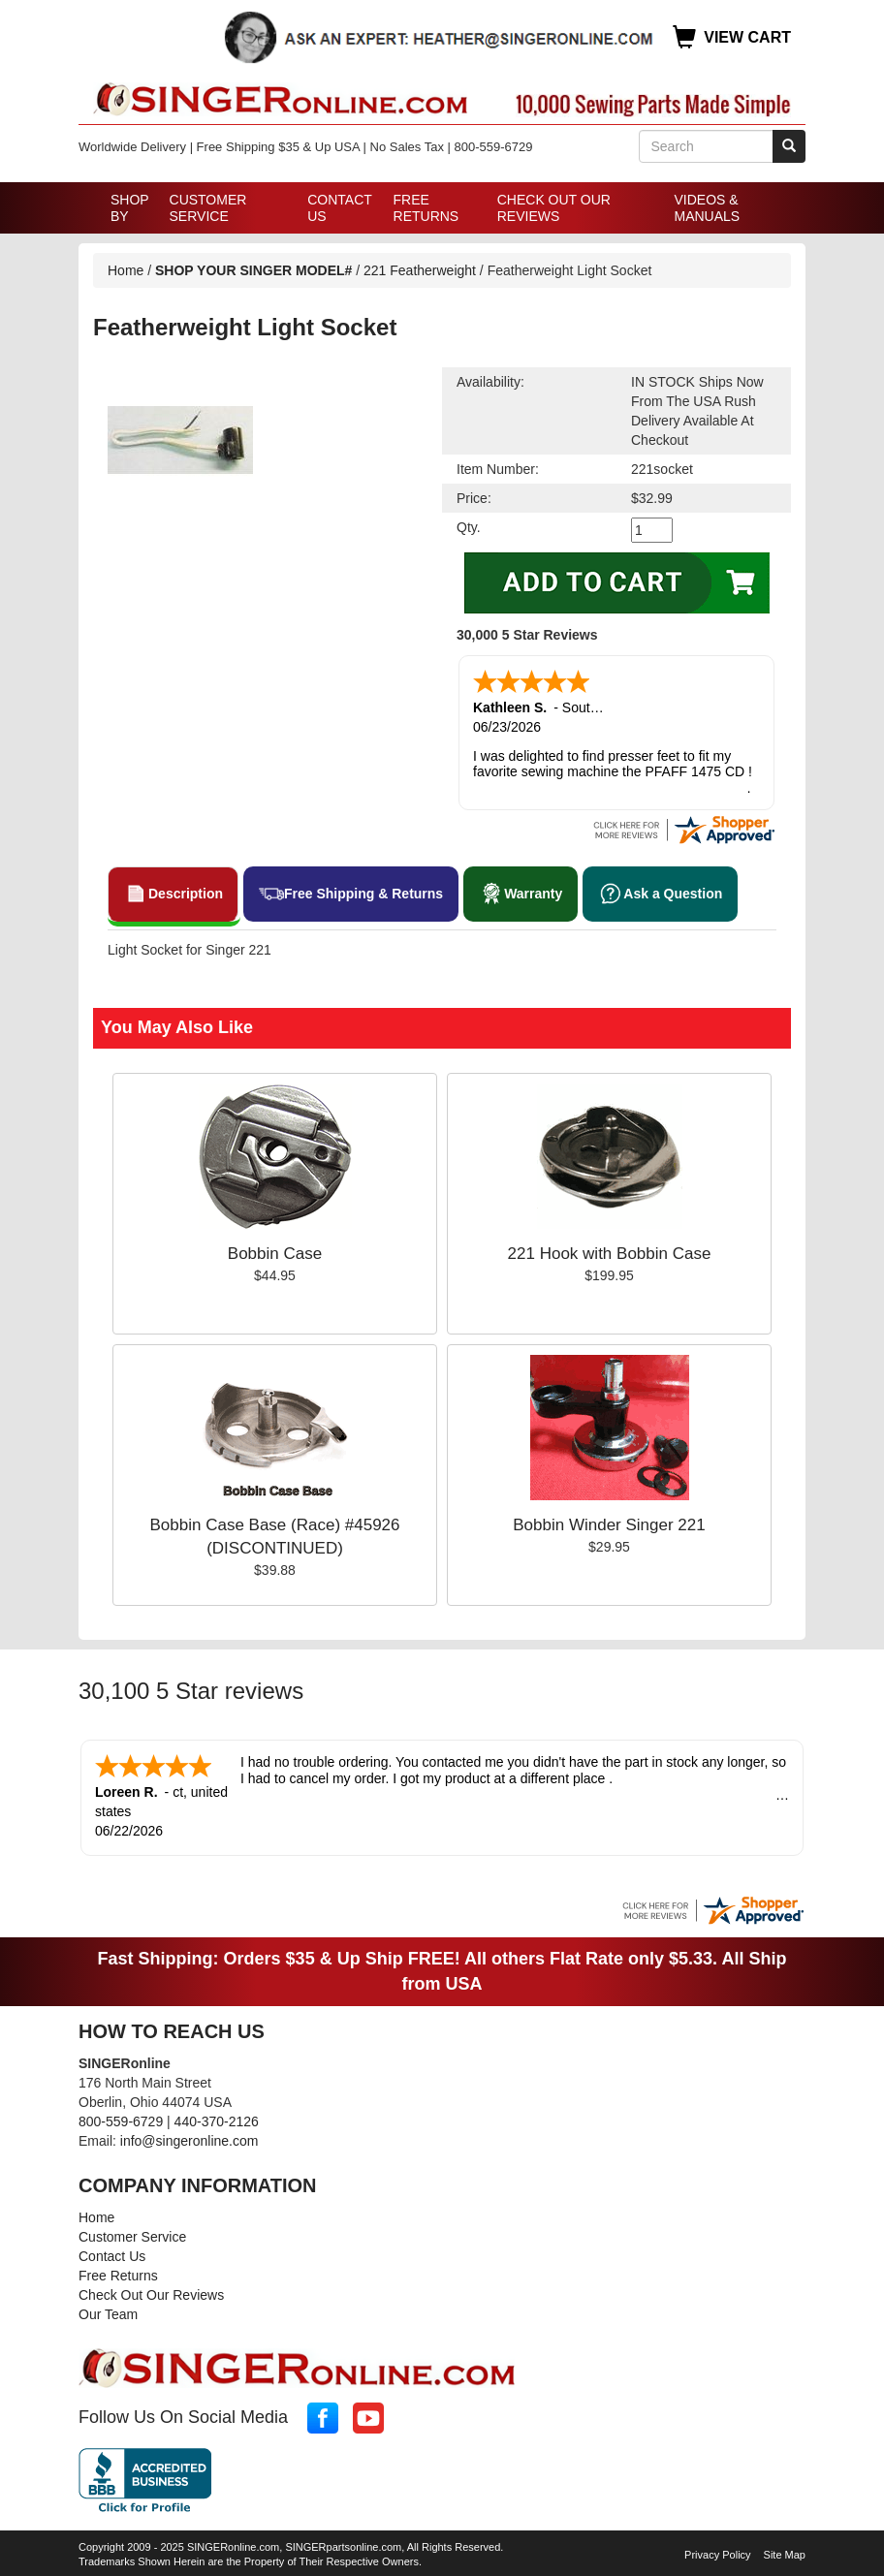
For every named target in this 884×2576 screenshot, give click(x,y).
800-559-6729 (121, 2117)
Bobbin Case (275, 1251)
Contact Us (339, 208)
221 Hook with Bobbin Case (609, 1251)
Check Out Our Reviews (554, 208)
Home (125, 270)
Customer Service (208, 208)
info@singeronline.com (189, 2137)
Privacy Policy (717, 2551)
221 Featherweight (419, 270)
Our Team (108, 2310)
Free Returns (426, 208)
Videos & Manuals (707, 208)
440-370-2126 (216, 2117)
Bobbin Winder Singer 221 (609, 1523)
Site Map (784, 2551)
